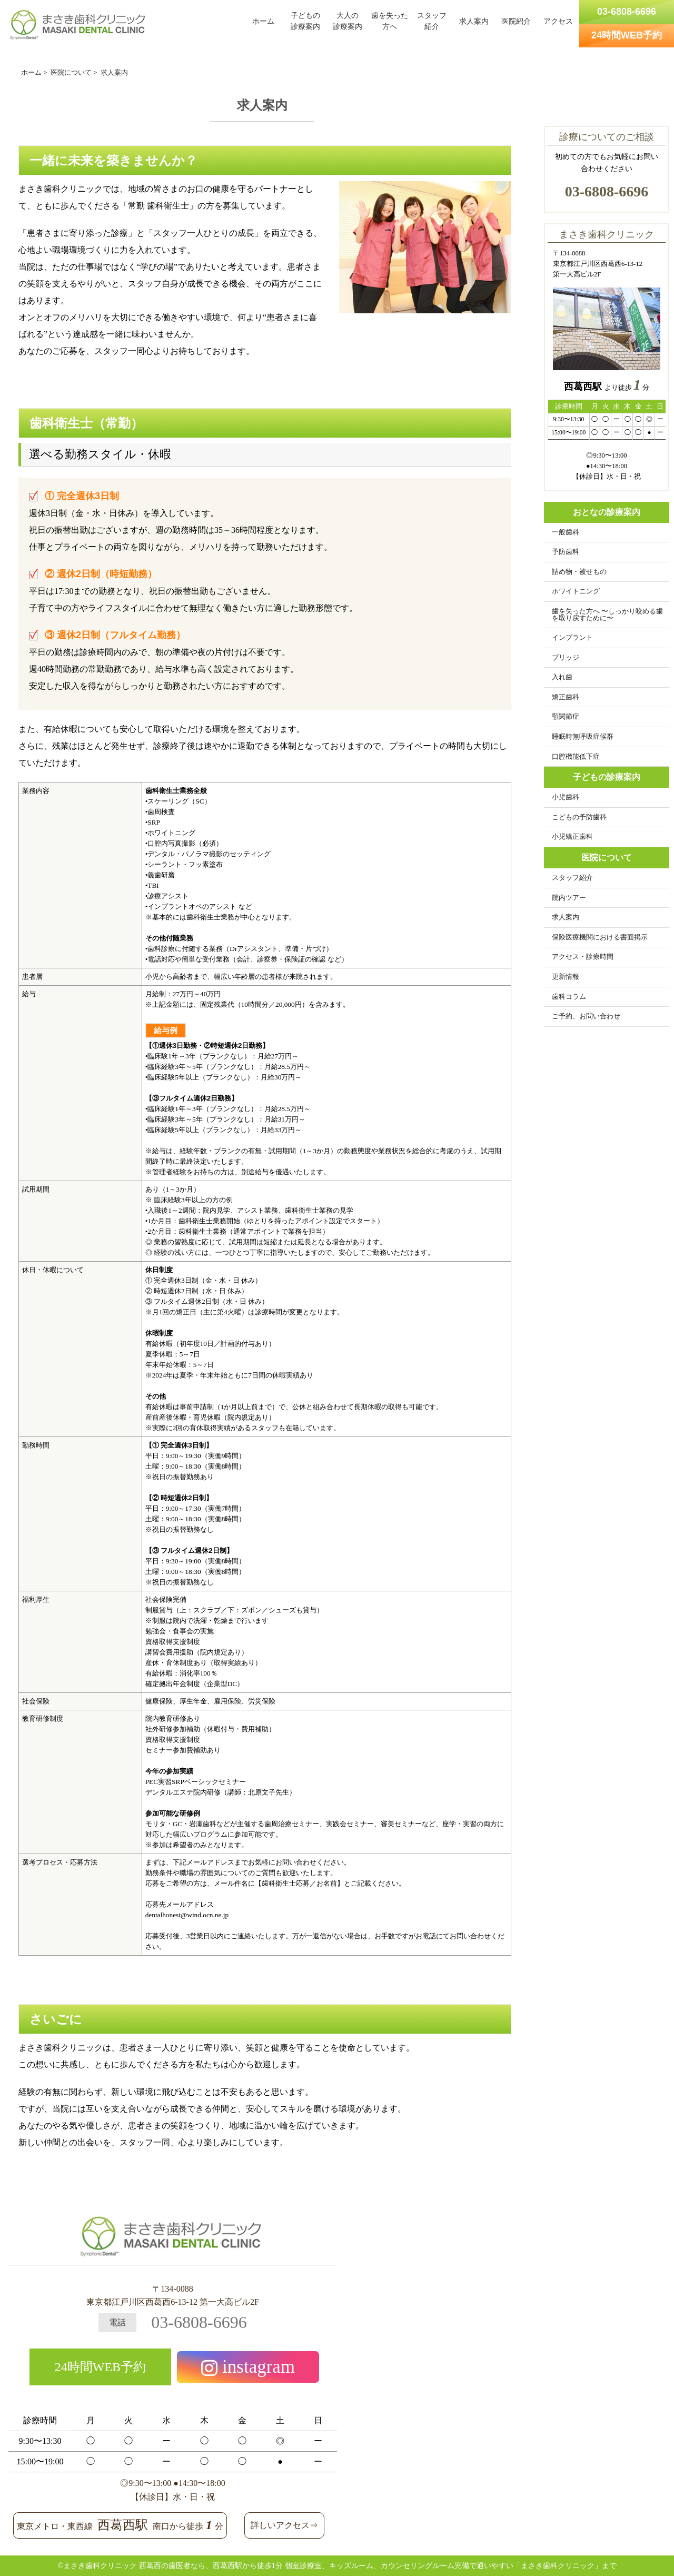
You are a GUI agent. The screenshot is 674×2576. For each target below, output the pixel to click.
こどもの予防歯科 (579, 817)
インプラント (572, 637)
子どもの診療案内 (305, 21)
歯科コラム (569, 996)
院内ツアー (569, 897)
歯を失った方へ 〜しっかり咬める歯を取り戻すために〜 (607, 615)
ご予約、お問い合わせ (586, 1016)
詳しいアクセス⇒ (284, 2525)
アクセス (558, 21)
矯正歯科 (565, 697)
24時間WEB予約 (100, 2367)
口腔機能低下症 (576, 756)
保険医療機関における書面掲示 (600, 937)
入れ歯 (562, 677)
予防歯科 (565, 552)
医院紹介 (516, 21)
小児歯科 (565, 797)
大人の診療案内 (347, 21)
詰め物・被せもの (579, 572)
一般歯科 (565, 532)
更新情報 (565, 976)
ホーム (263, 21)
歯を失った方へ (389, 21)
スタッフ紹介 (432, 21)
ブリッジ (565, 657)
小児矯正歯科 (572, 836)
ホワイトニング (576, 591)
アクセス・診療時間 (582, 956)
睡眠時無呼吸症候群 (582, 736)
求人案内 (474, 21)
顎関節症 (565, 716)
